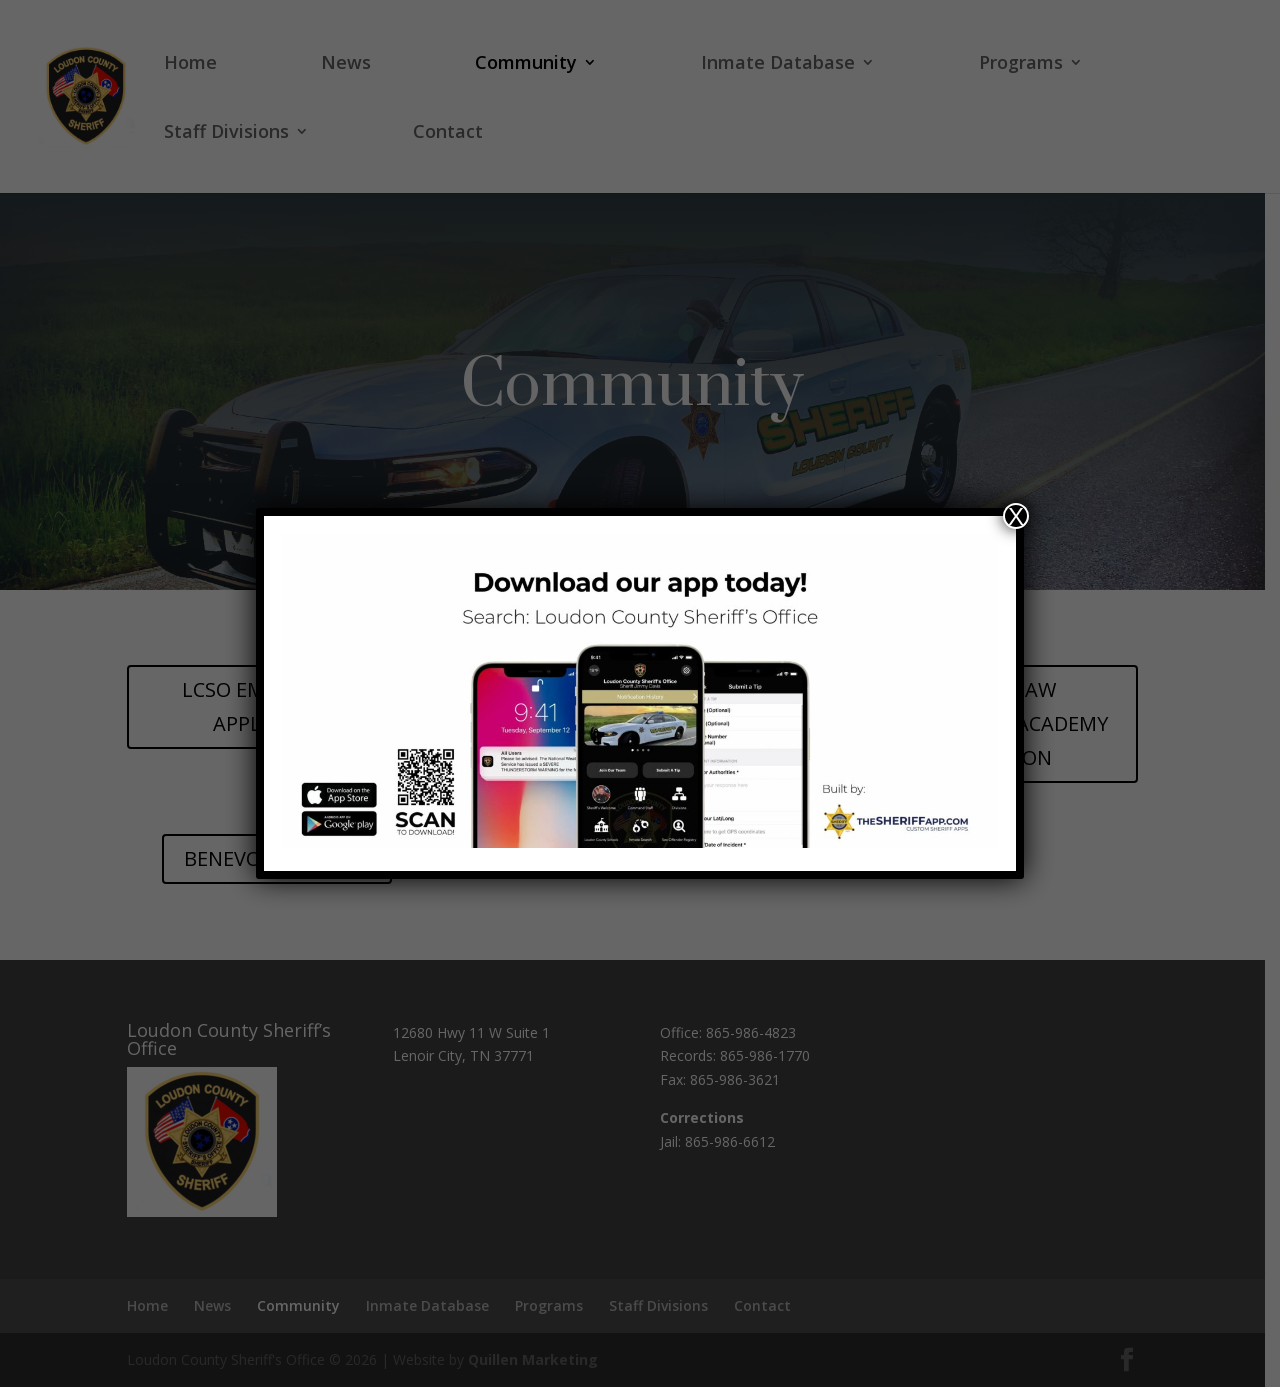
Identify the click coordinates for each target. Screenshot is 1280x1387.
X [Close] (1016, 516)
